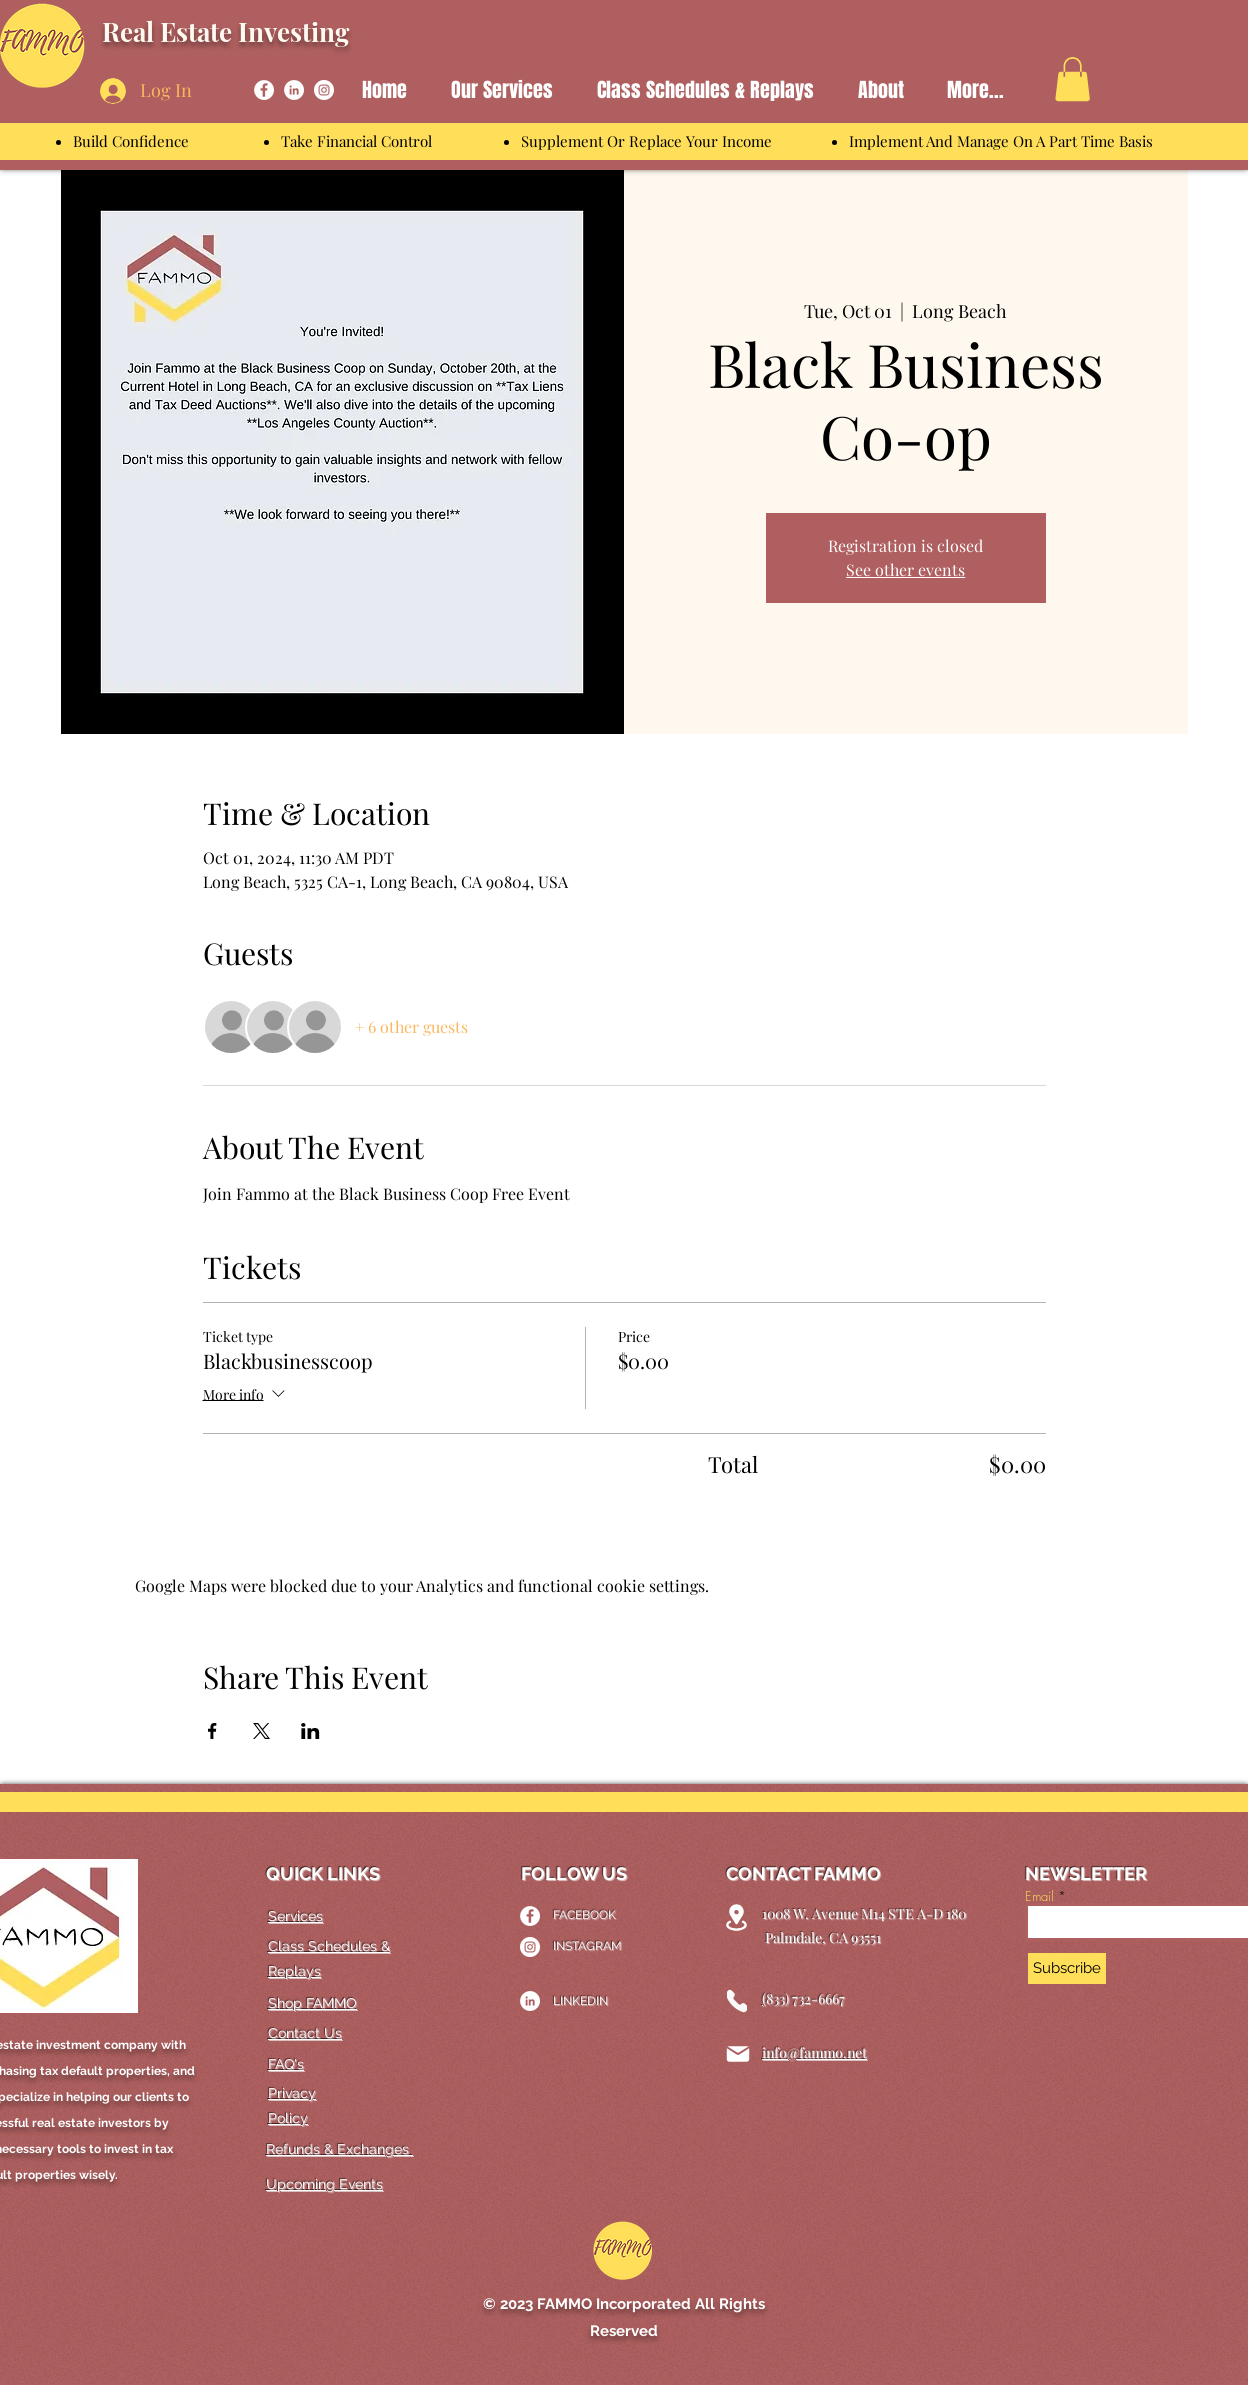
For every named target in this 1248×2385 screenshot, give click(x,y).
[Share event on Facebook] (212, 1731)
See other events (905, 569)
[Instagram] (324, 90)
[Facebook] (264, 90)
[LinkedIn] (294, 90)
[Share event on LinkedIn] (310, 1731)
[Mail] (738, 2054)
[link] (1072, 79)
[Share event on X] (261, 1731)
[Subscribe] (1067, 1968)
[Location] (736, 1917)
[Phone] (737, 2001)
